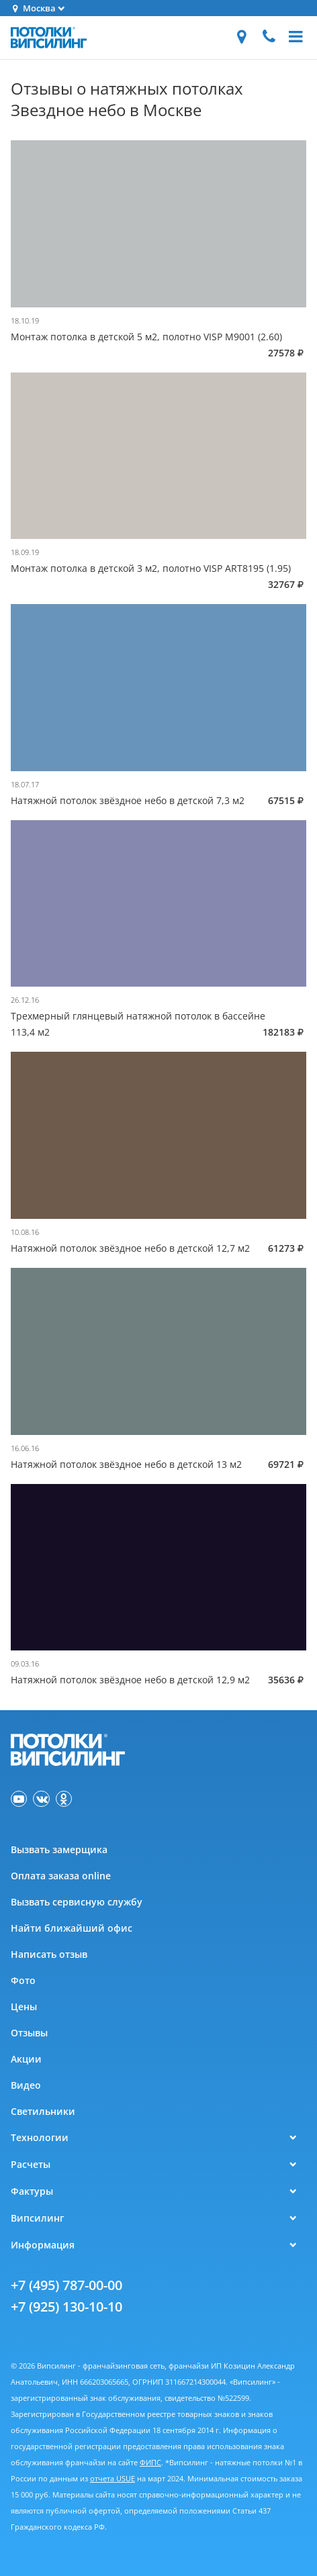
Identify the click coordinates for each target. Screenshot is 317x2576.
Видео (26, 2085)
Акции (26, 2058)
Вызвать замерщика (59, 1849)
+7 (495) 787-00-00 (66, 2285)
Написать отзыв (49, 1954)
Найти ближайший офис (71, 1928)
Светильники (43, 2111)
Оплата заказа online (61, 1875)
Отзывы (29, 2032)
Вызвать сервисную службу (76, 1901)
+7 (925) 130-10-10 (66, 2306)
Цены (24, 2006)
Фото (23, 1980)
